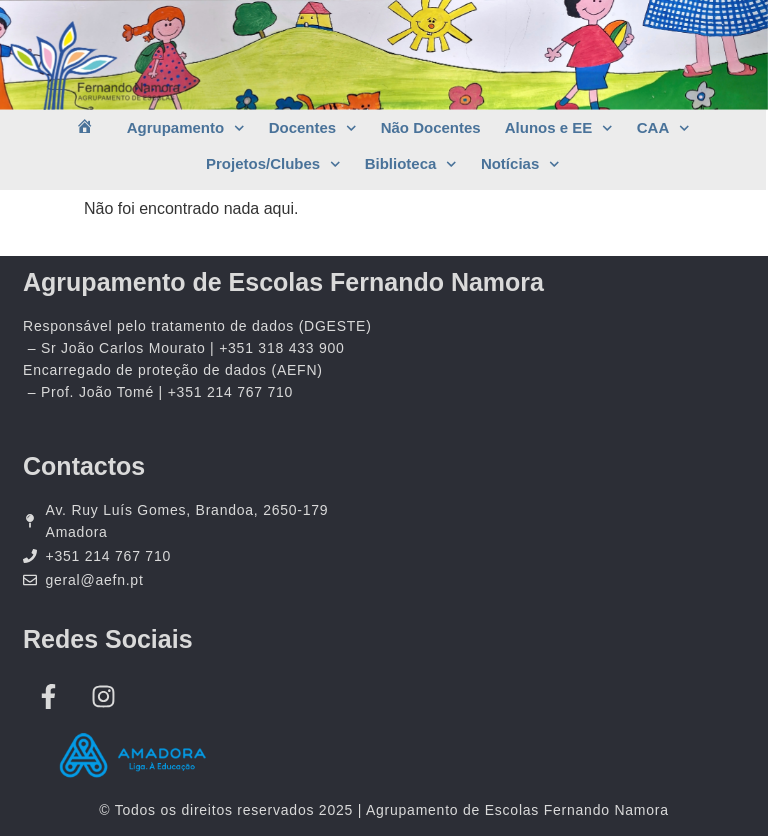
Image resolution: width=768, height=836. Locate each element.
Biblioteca (411, 164)
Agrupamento (186, 128)
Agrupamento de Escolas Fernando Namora (283, 282)
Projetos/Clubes (273, 164)
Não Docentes (431, 127)
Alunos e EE (559, 128)
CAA (663, 128)
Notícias (520, 164)
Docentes (313, 128)
